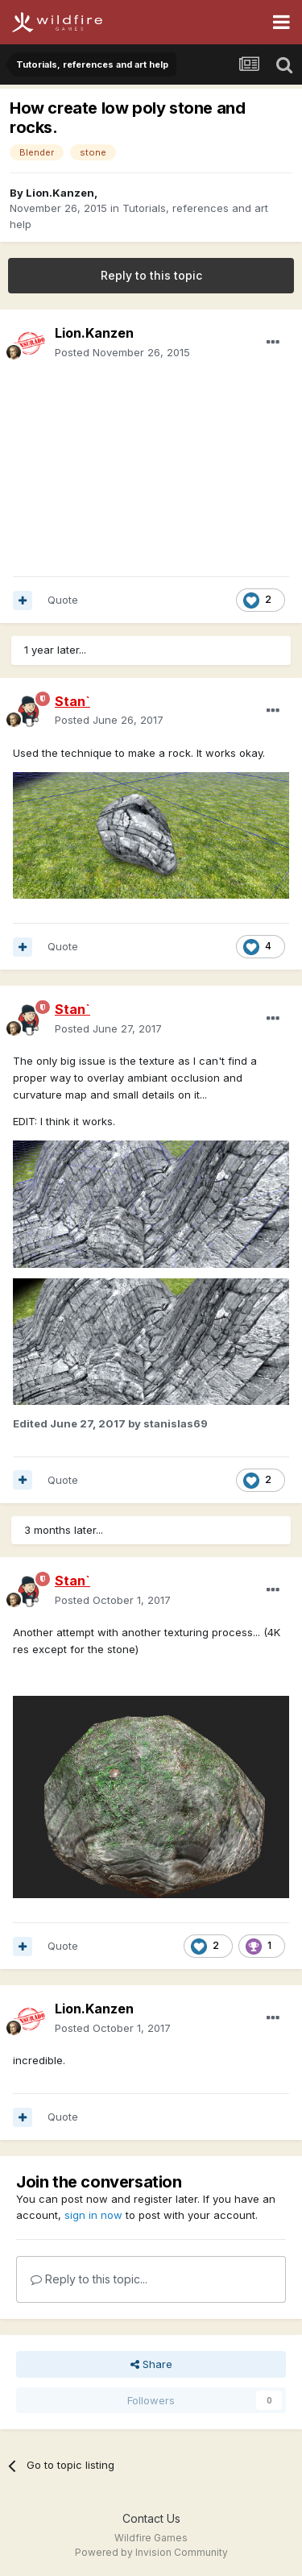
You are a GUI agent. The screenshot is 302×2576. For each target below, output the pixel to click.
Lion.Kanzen (60, 192)
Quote (63, 599)
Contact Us (151, 2518)
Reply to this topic (151, 275)
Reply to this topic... (89, 2279)
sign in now (93, 2214)
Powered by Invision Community (151, 2552)
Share (151, 2364)
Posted (122, 352)
